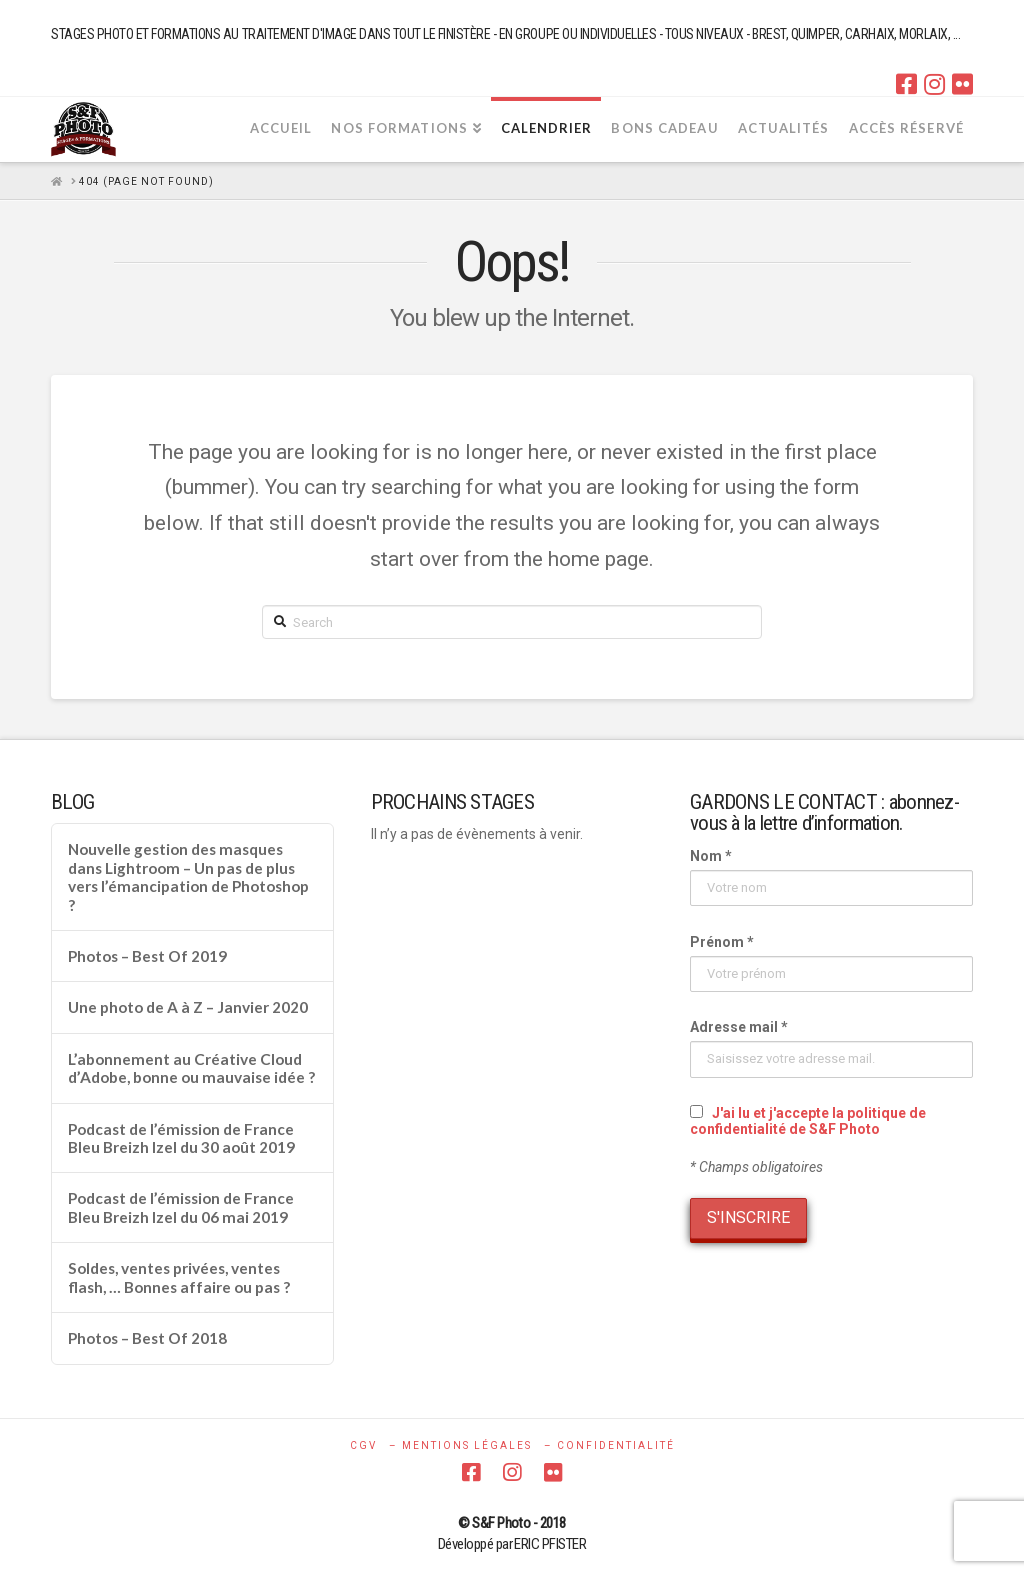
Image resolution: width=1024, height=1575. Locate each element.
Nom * (711, 856)
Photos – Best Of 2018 (147, 1338)
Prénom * (722, 942)
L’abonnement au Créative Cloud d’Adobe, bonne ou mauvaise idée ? (191, 1068)
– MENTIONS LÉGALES (460, 1445)
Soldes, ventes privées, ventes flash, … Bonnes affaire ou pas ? (179, 1277)
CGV (363, 1445)
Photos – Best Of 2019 (147, 956)
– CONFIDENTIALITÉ (609, 1445)
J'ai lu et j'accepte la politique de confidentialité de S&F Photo (808, 1121)
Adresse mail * (739, 1027)
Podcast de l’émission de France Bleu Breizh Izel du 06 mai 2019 (181, 1207)
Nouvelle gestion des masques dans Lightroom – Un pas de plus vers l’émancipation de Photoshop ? (188, 877)
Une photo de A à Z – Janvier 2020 (188, 1007)
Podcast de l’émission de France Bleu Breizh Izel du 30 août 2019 (181, 1138)
